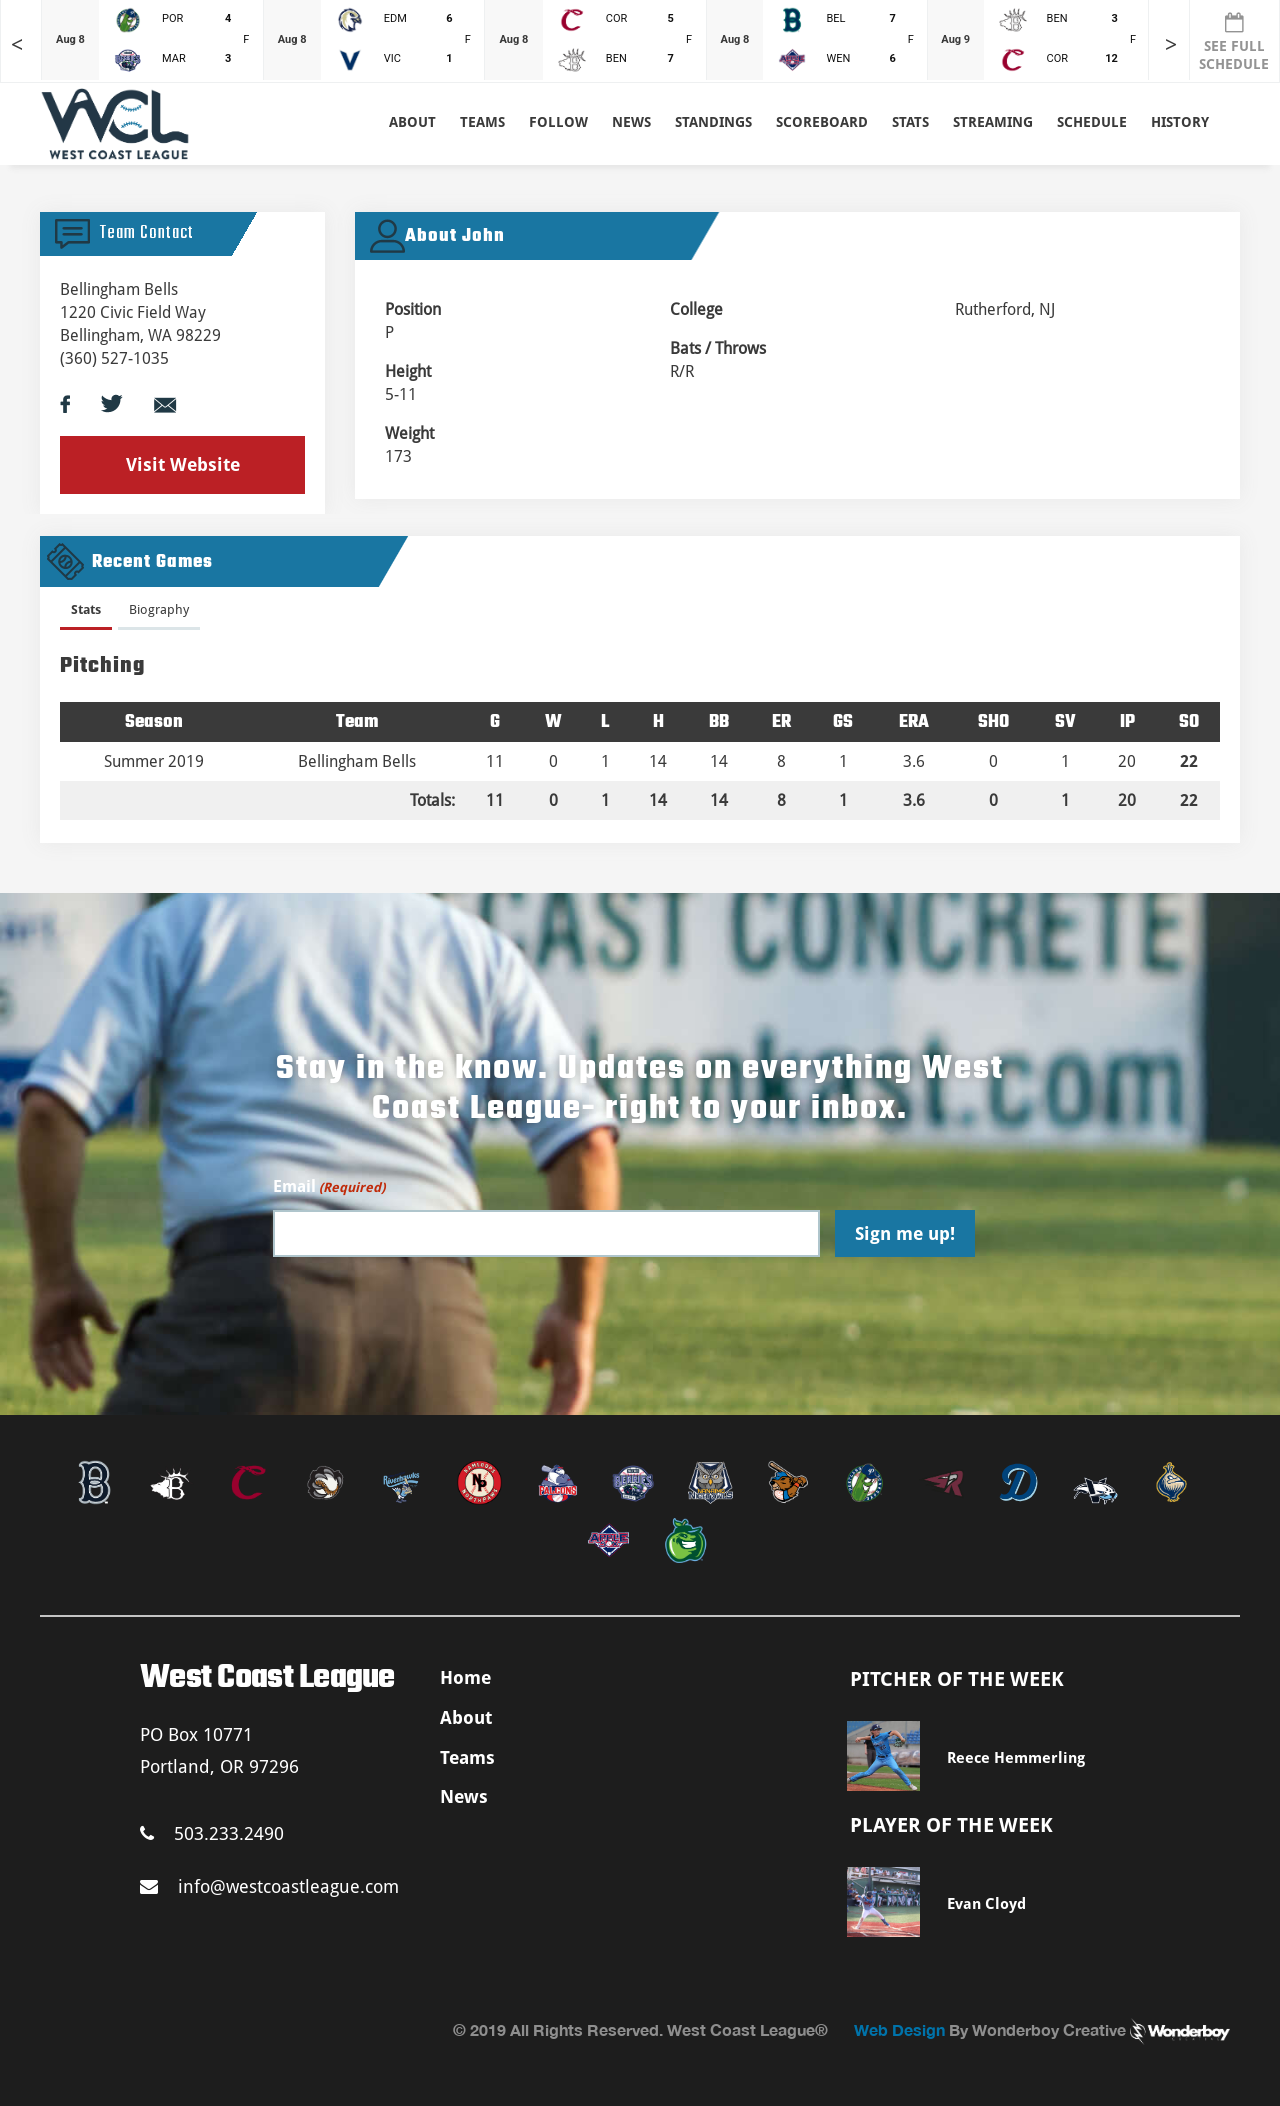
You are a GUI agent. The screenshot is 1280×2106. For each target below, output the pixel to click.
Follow (558, 122)
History (1180, 122)
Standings (713, 122)
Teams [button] (482, 122)
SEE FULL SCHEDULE (1234, 42)
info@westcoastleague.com (269, 1886)
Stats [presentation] (86, 609)
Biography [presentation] (159, 609)
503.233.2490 (212, 1833)
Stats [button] (910, 122)
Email (329, 1187)
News (631, 122)
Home (465, 1677)
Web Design (899, 2029)
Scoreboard (822, 122)
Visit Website (183, 464)
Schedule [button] (1092, 122)
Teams (467, 1757)
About (412, 122)
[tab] (86, 613)
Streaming (993, 122)
